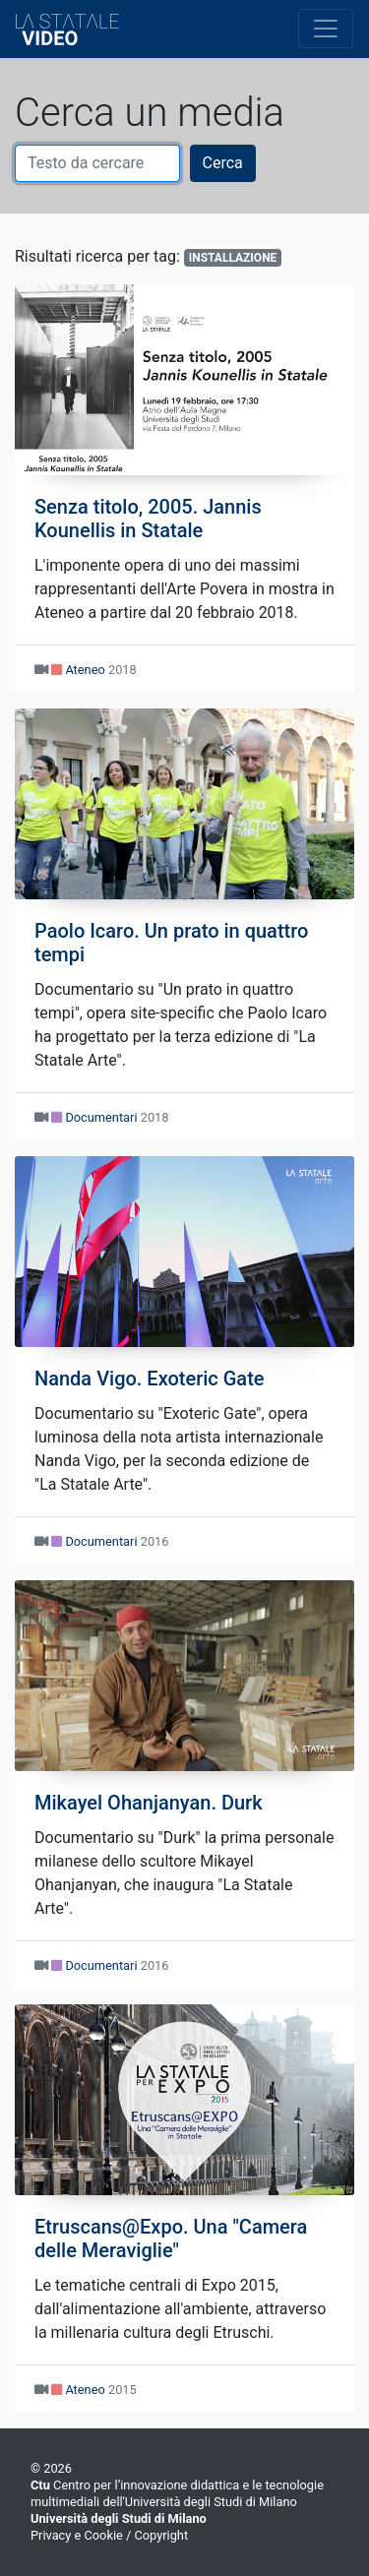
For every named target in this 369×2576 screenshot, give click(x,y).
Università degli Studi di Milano (119, 2518)
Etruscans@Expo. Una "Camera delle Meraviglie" (170, 2238)
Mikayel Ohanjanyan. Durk (148, 1802)
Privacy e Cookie (77, 2535)
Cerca (223, 162)
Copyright (161, 2535)
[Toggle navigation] (325, 28)
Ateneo (84, 669)
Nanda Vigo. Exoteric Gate (149, 1378)
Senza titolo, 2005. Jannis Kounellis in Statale (148, 518)
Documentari (101, 1117)
